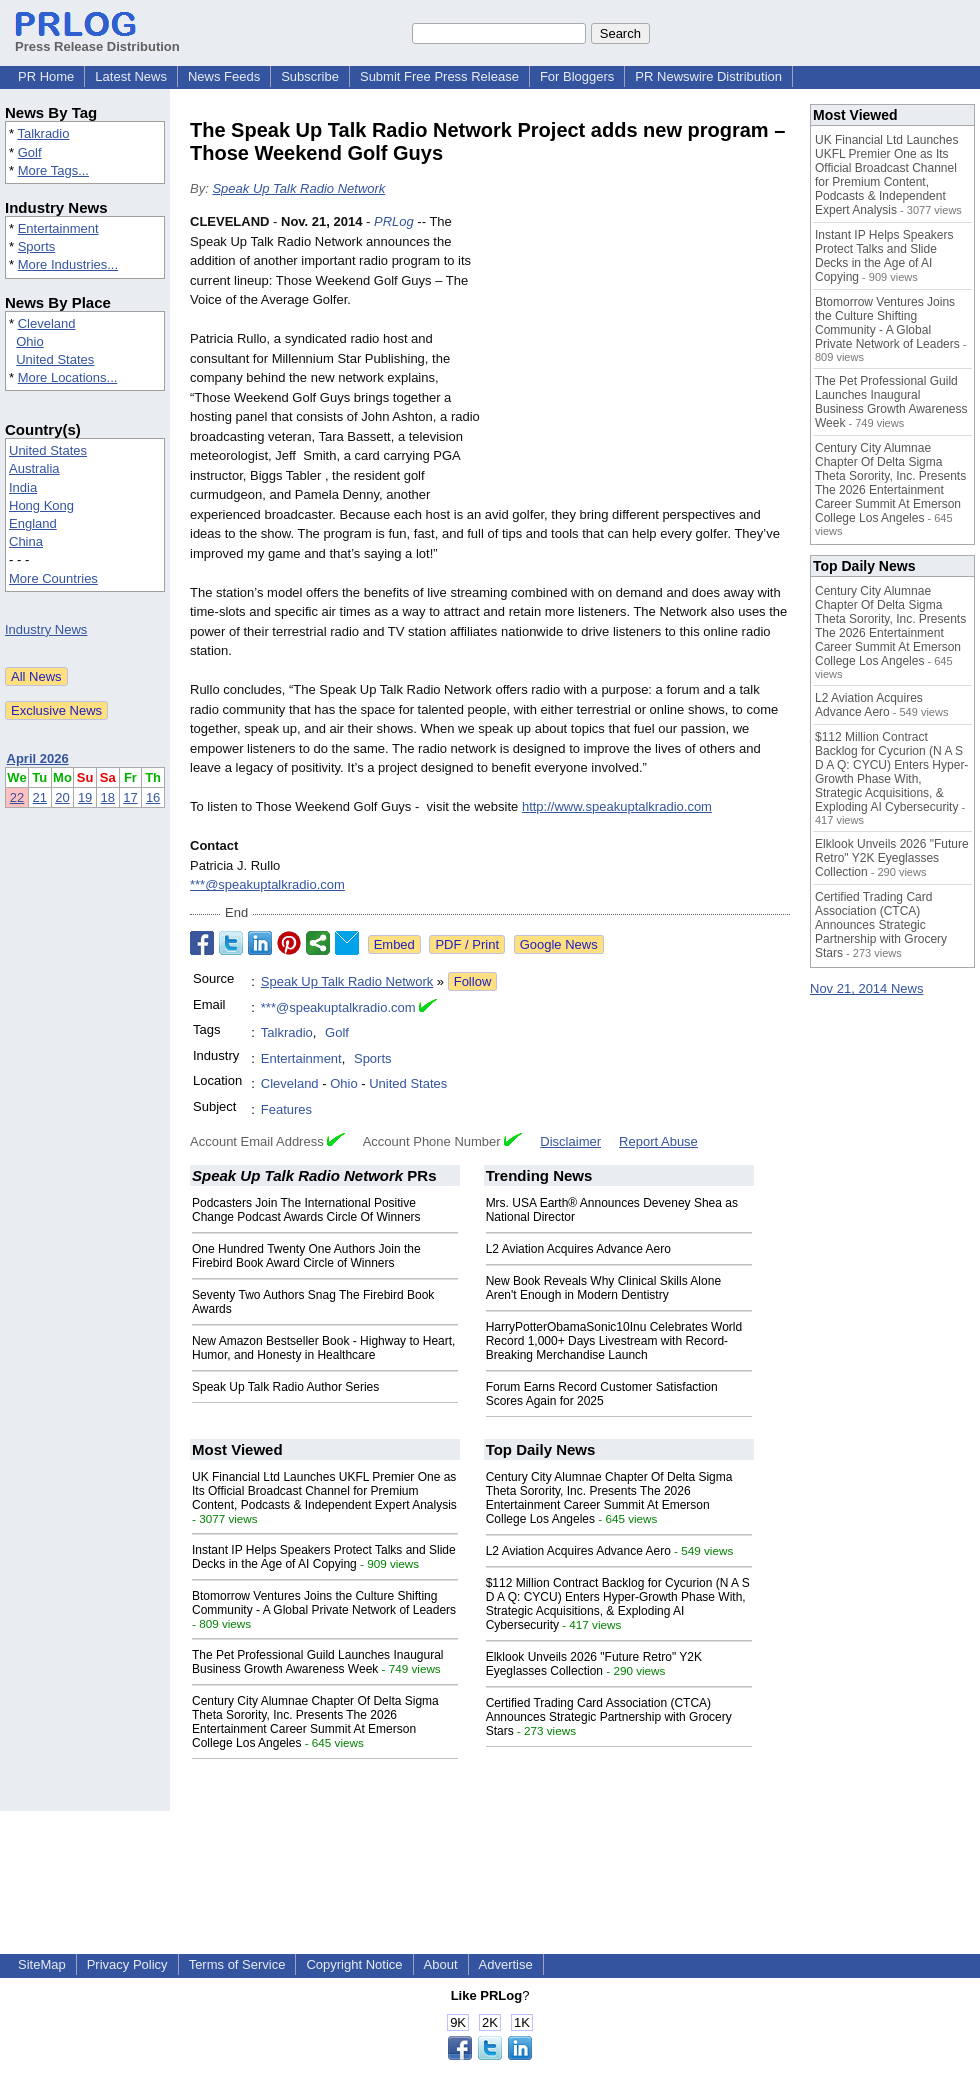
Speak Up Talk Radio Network (298, 188)
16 (153, 797)
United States (55, 359)
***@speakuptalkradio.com (267, 884)
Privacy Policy (127, 1964)
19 (85, 797)
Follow (473, 981)
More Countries (53, 578)
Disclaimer (570, 1141)
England (33, 523)
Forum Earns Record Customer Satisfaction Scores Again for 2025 (602, 1394)
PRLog (394, 221)
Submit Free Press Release (439, 76)
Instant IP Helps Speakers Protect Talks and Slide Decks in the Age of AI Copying (324, 1557)
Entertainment (58, 228)
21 (40, 797)
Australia (34, 468)
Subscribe (310, 76)
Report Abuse (658, 1141)
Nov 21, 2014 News (866, 988)
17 (130, 797)
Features (286, 1109)
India (23, 487)
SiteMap (42, 1964)
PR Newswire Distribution (708, 76)
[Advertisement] (640, 359)
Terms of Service (237, 1964)
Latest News (131, 76)
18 (108, 797)
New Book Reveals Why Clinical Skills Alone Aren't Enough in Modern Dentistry (603, 1288)
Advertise (506, 1964)
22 (17, 797)
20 (62, 797)
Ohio (29, 341)
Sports (37, 246)
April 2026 (38, 758)
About (441, 1964)
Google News (559, 944)
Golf (30, 152)
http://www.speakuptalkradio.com (617, 806)
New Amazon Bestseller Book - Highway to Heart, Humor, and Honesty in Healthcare (323, 1348)
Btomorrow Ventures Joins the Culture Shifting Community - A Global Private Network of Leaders (324, 1603)
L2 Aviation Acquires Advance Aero (578, 1249)
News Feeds (224, 76)
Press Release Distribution (97, 39)
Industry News (46, 629)
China (26, 541)
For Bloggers (577, 76)
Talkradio (43, 133)
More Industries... (68, 264)
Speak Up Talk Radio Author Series (285, 1387)
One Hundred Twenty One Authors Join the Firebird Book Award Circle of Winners (306, 1256)
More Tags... (53, 170)
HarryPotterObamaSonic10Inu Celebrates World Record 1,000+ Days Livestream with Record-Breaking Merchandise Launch (614, 1341)
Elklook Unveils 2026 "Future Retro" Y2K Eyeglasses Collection (594, 1664)
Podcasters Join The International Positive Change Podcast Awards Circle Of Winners (306, 1210)
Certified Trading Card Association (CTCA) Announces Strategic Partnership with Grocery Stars (609, 1717)
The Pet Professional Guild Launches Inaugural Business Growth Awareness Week (318, 1662)
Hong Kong (41, 505)
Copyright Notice (354, 1964)
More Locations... (68, 377)
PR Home (46, 76)
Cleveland (47, 323)
